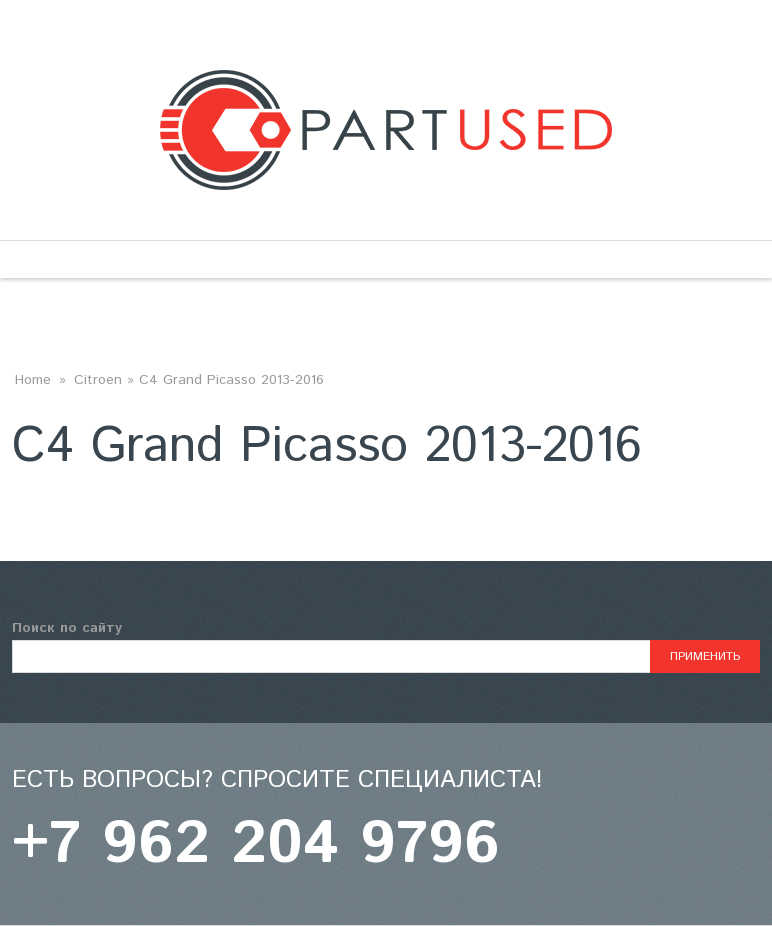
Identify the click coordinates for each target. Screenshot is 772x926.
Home (33, 380)
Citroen (98, 380)
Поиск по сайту (67, 628)
